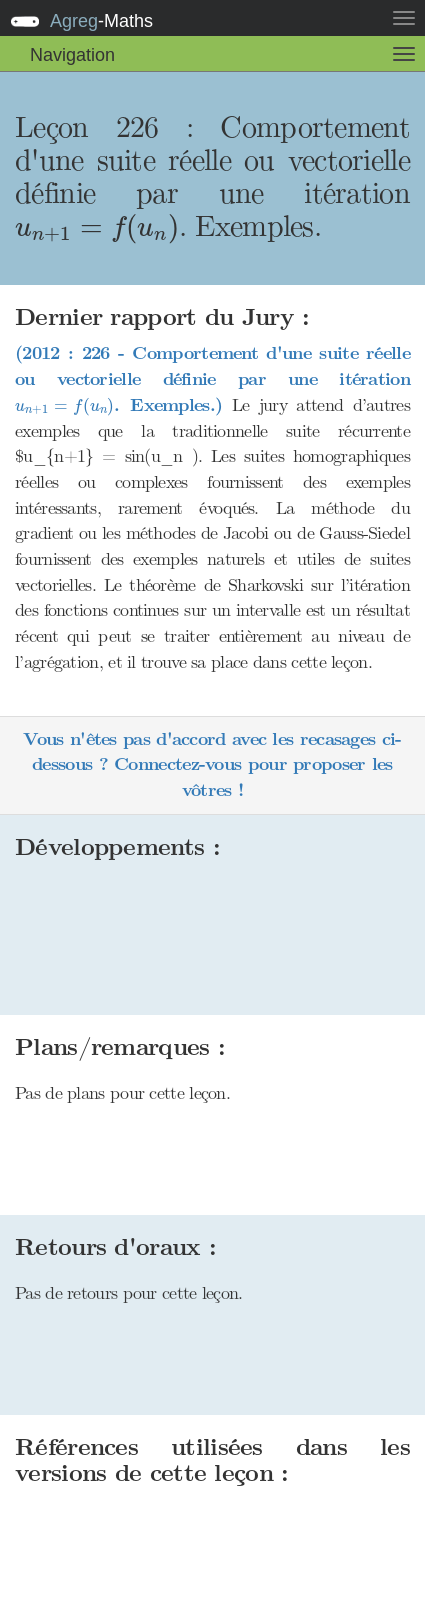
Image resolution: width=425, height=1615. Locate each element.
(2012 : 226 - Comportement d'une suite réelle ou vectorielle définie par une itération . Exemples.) (212, 379)
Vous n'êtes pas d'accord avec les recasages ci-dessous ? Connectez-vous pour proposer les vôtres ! (212, 765)
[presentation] (97, 229)
